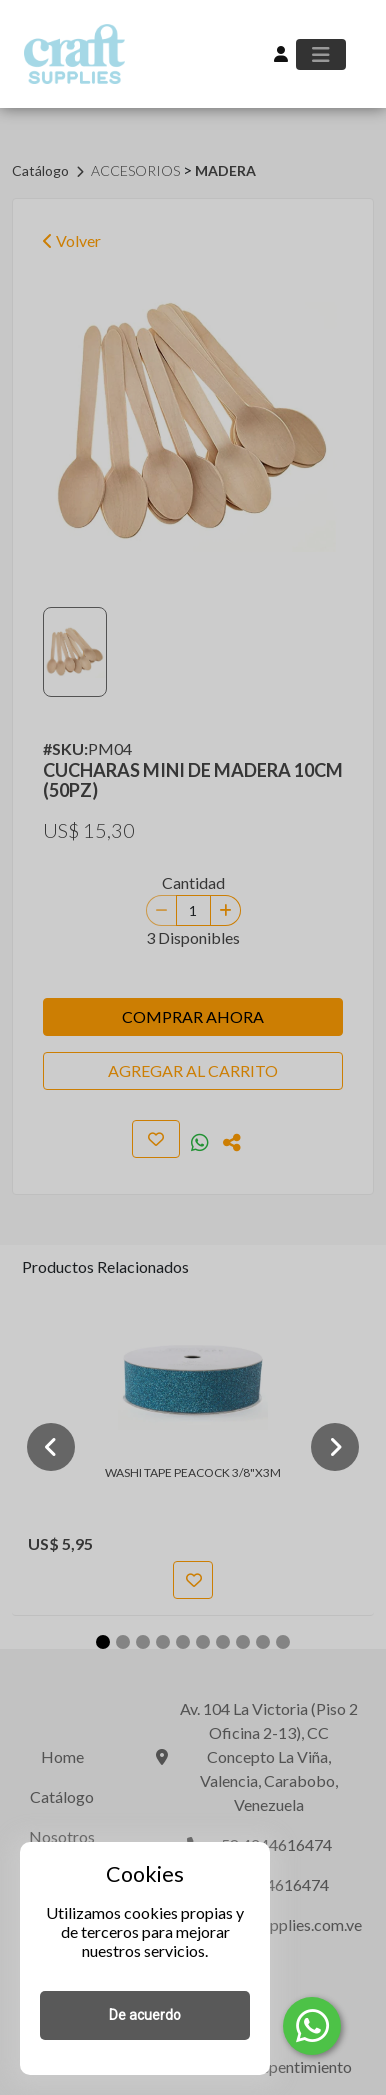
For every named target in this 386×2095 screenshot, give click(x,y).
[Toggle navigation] (321, 54)
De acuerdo (145, 2015)
